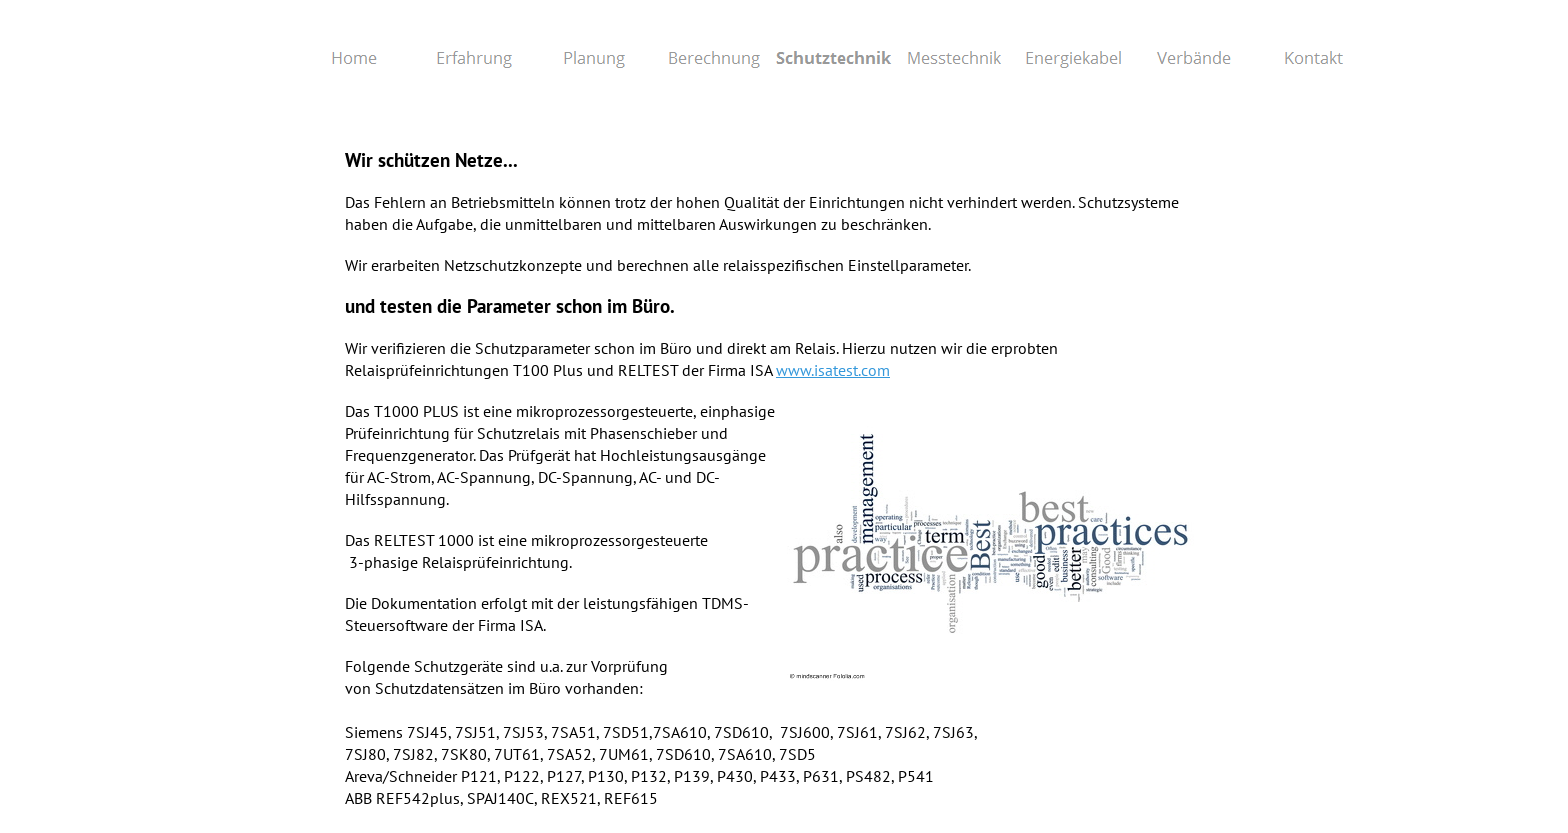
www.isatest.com (833, 370)
